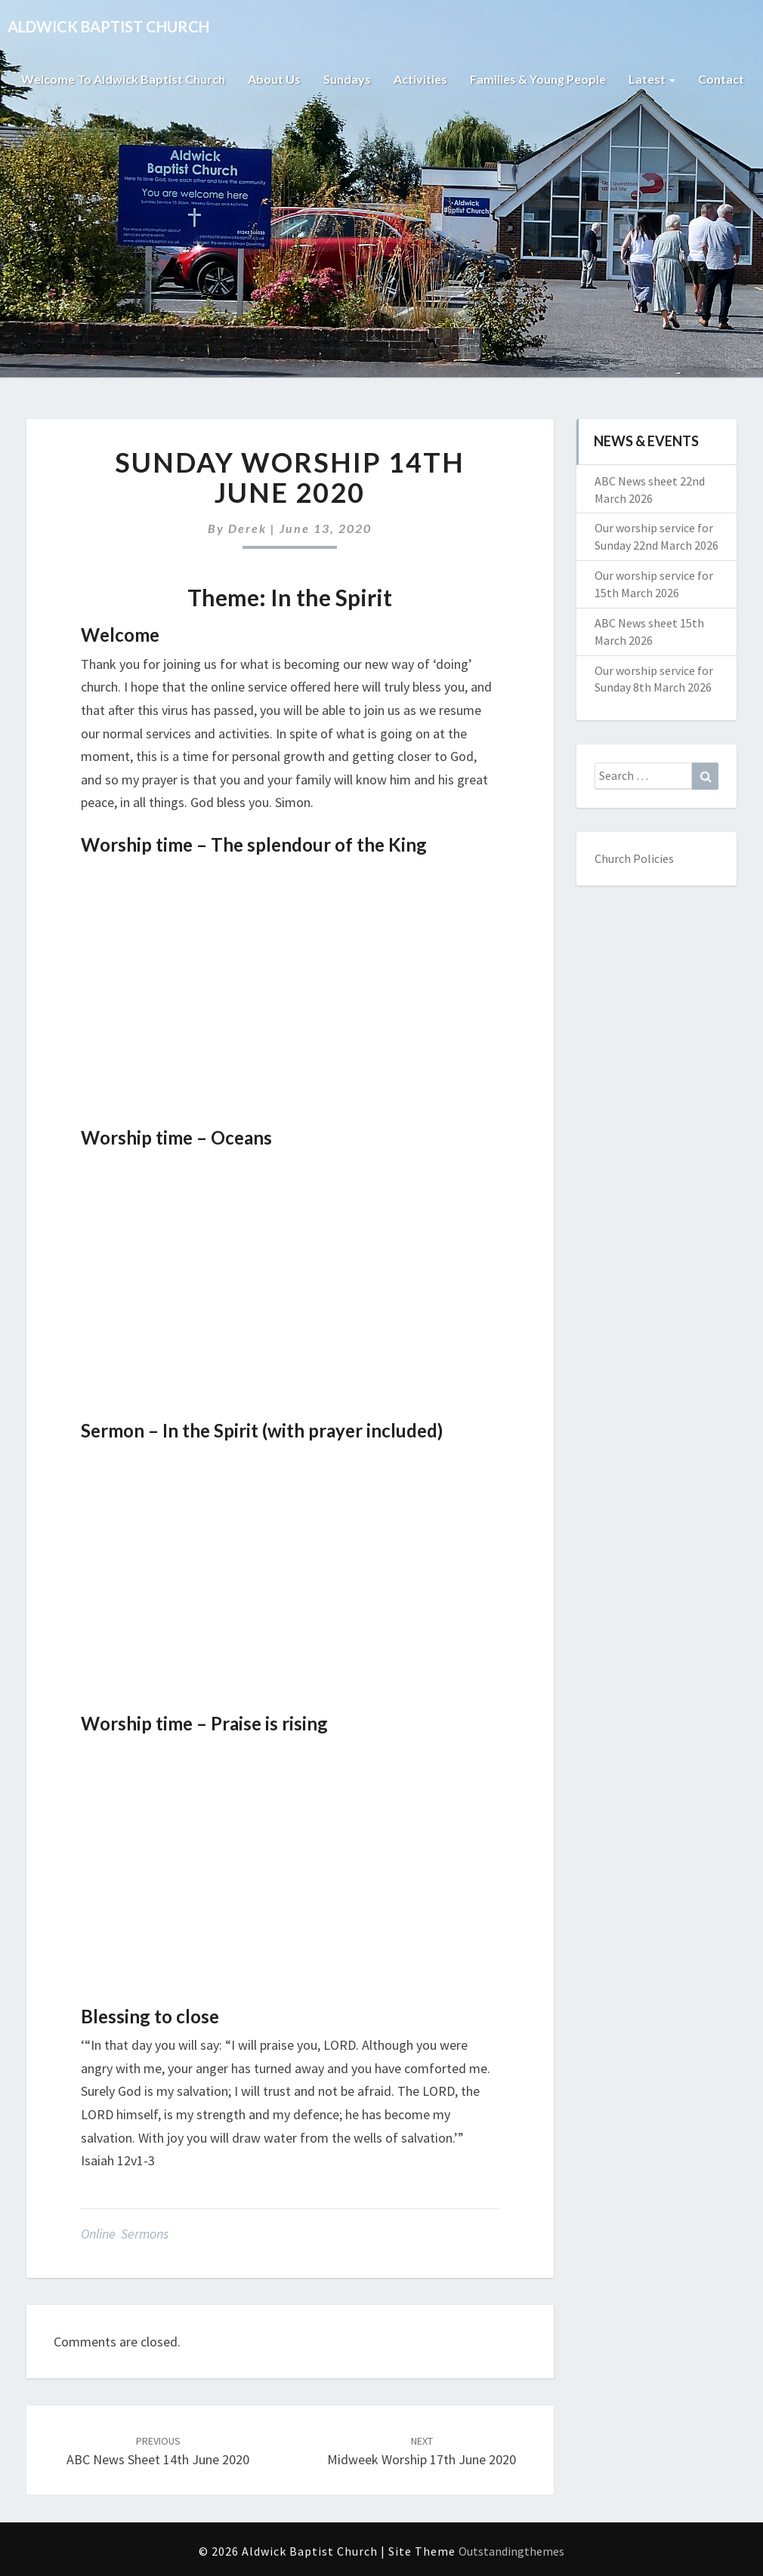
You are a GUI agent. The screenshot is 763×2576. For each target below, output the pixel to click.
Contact (721, 79)
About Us (274, 79)
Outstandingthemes (511, 2551)
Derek (247, 528)
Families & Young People (538, 79)
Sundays (347, 79)
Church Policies (634, 858)
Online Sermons (124, 2233)
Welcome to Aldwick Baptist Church (123, 79)
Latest (652, 79)
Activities (420, 79)
